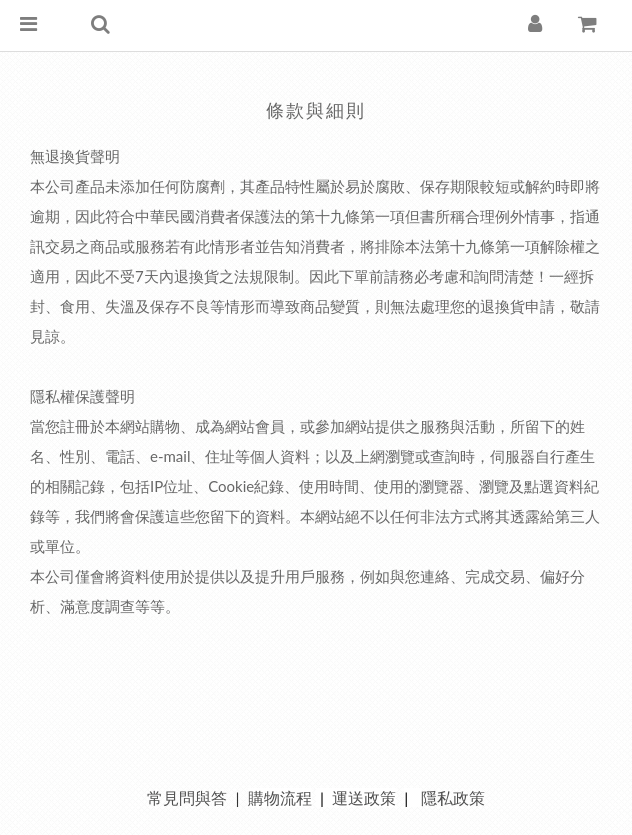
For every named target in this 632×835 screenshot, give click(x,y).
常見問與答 (187, 797)
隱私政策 (453, 797)
